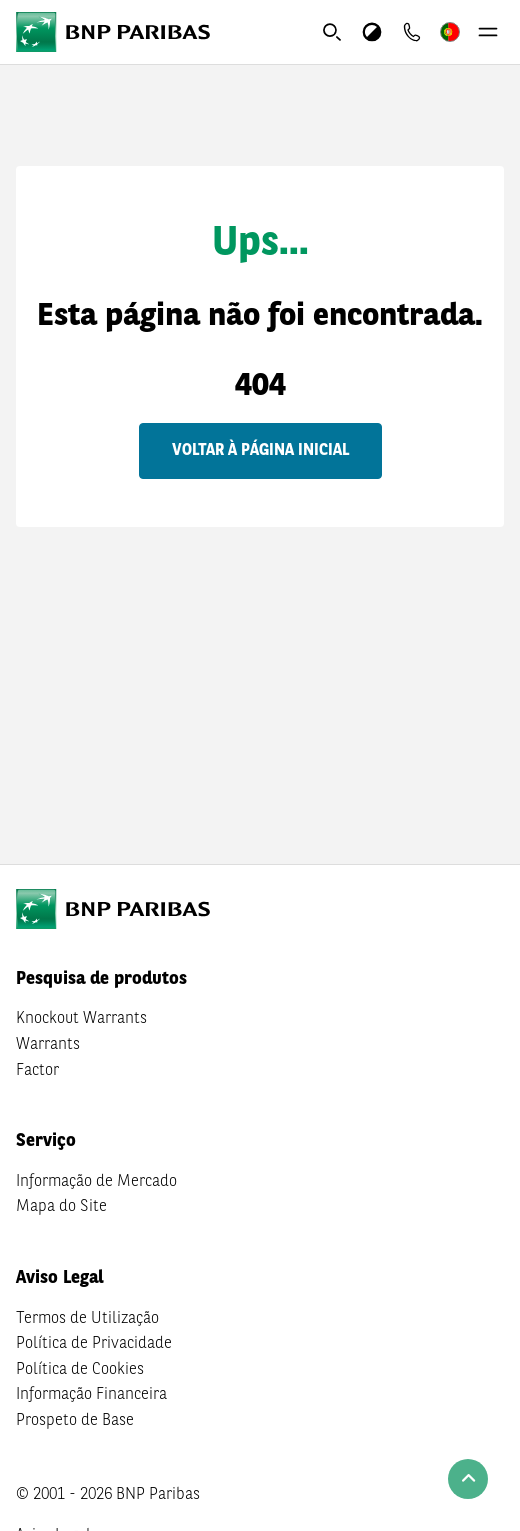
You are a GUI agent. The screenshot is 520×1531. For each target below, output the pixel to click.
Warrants (48, 1045)
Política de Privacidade (94, 1344)
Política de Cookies (80, 1370)
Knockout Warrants (81, 1019)
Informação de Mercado (96, 1182)
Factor (37, 1071)
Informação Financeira (91, 1395)
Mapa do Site (61, 1207)
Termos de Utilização (87, 1319)
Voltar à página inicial (260, 451)
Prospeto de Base (75, 1421)
